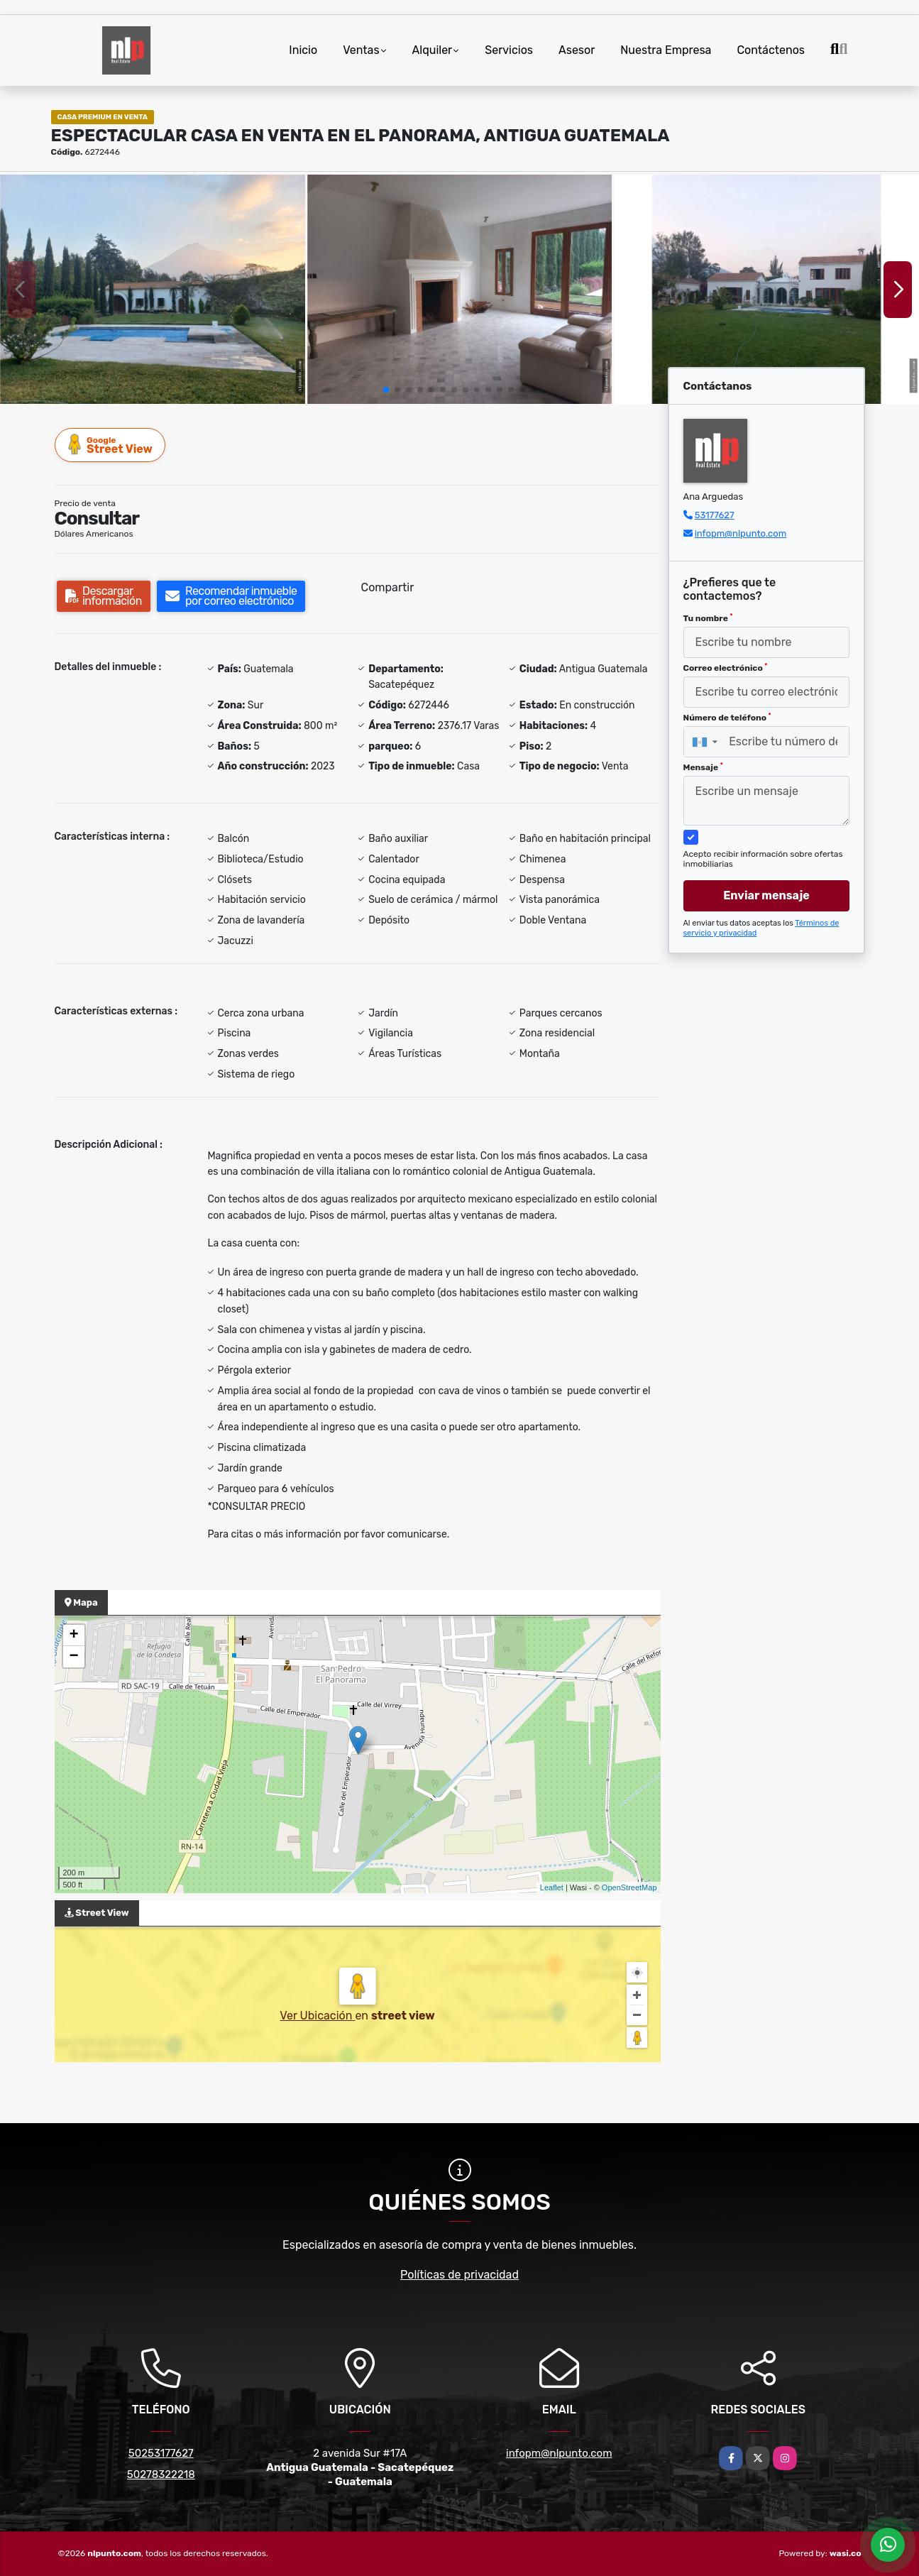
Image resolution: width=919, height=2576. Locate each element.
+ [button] (73, 1635)
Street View (110, 445)
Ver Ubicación (317, 2015)
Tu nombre (708, 618)
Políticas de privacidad (459, 2274)
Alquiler (432, 50)
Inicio (303, 50)
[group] (152, 289)
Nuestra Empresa (665, 50)
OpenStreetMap (629, 1887)
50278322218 (161, 2474)
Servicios (509, 50)
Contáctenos (771, 50)
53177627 (714, 515)
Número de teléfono (727, 717)
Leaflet (551, 1887)
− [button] (73, 1656)
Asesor (576, 50)
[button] (386, 390)
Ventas (361, 50)
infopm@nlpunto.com (741, 533)
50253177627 (161, 2453)
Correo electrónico (725, 668)
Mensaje (703, 767)
